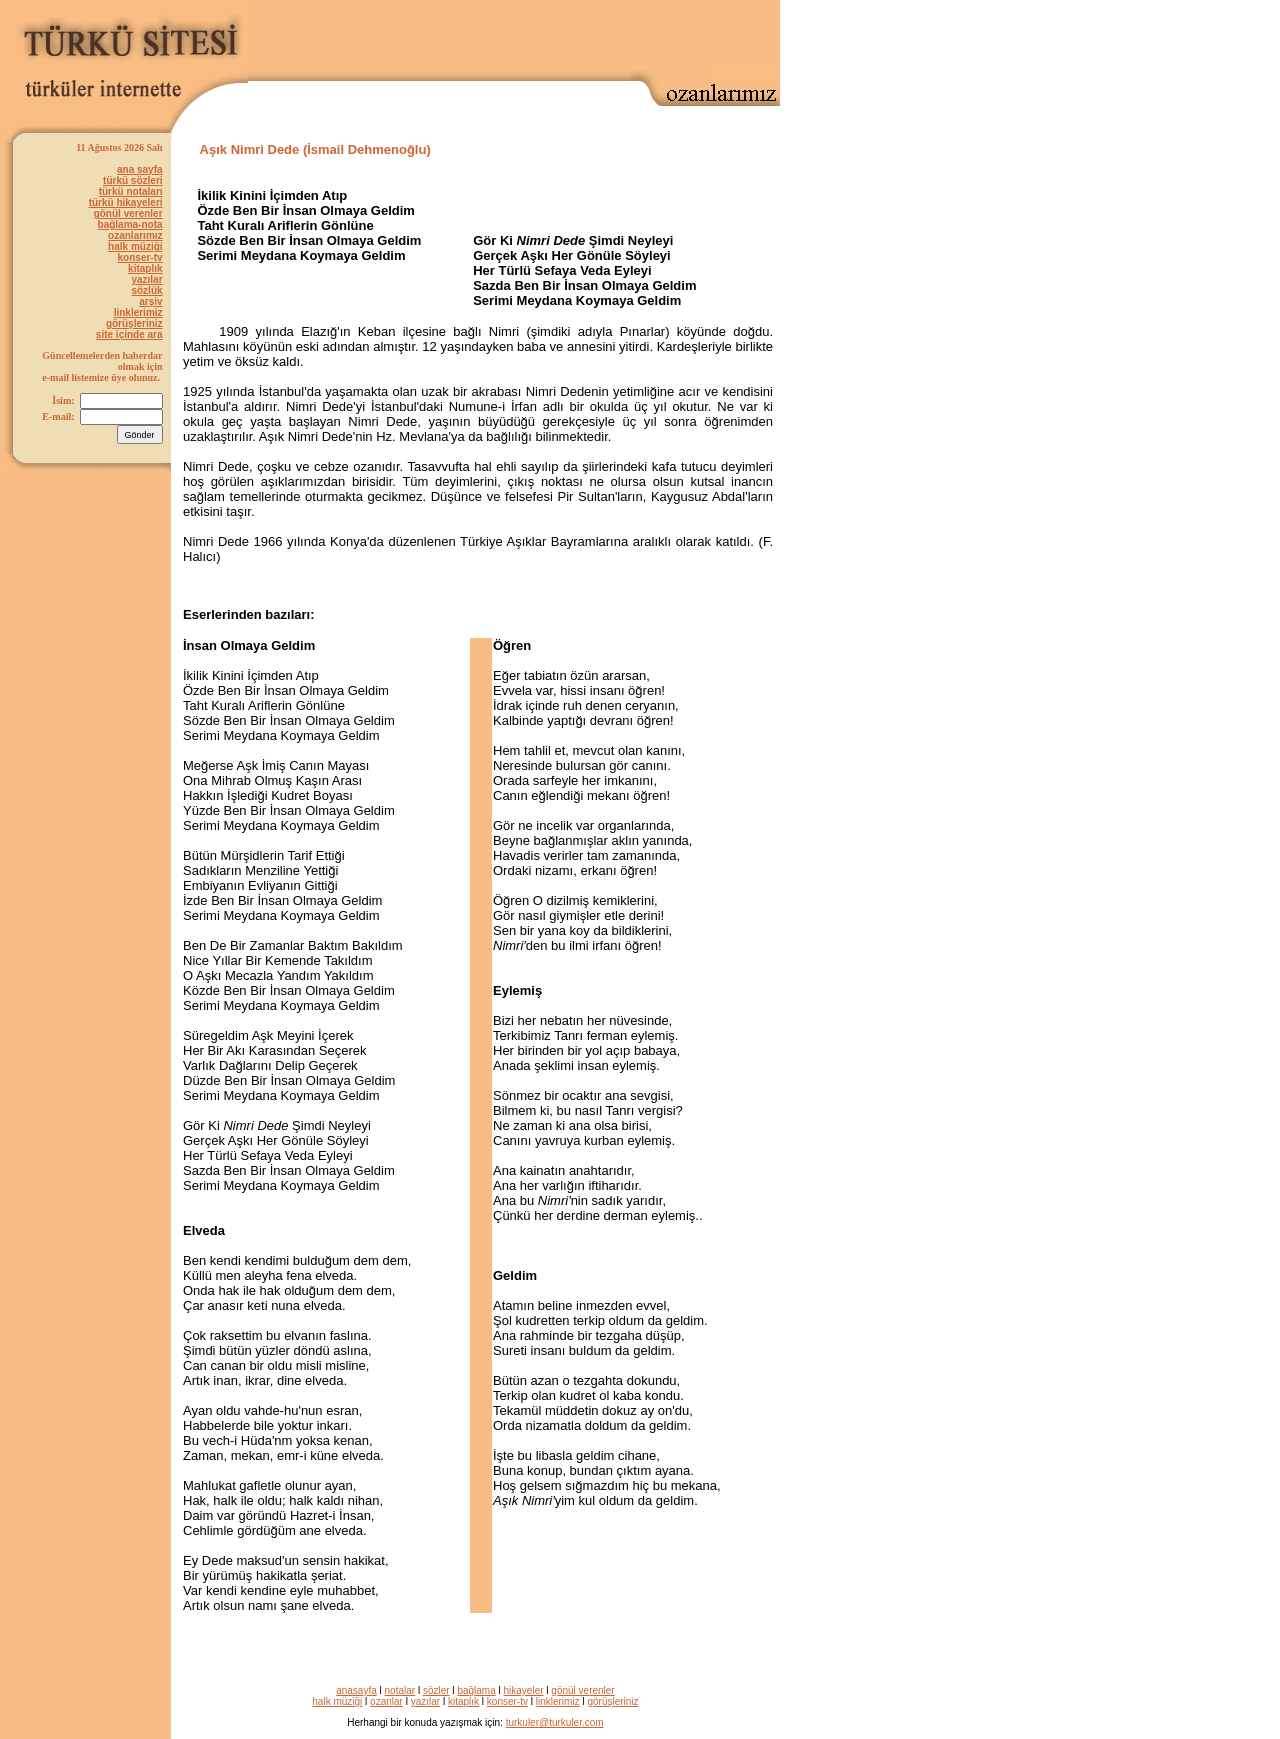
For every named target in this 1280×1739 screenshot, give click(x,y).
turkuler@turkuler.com (555, 1722)
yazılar (146, 279)
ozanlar (386, 1701)
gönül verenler (128, 213)
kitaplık (145, 268)
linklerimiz (138, 312)
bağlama (476, 1690)
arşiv (150, 301)
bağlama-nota (130, 224)
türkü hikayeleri (126, 202)
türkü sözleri (132, 180)
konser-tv (140, 257)
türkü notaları (131, 191)
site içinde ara (129, 334)
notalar (400, 1690)
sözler (436, 1690)
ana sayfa (140, 169)
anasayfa (356, 1690)
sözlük (146, 290)
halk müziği (135, 246)
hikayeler (524, 1690)
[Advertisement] (546, 36)
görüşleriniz (134, 323)
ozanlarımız (135, 235)
